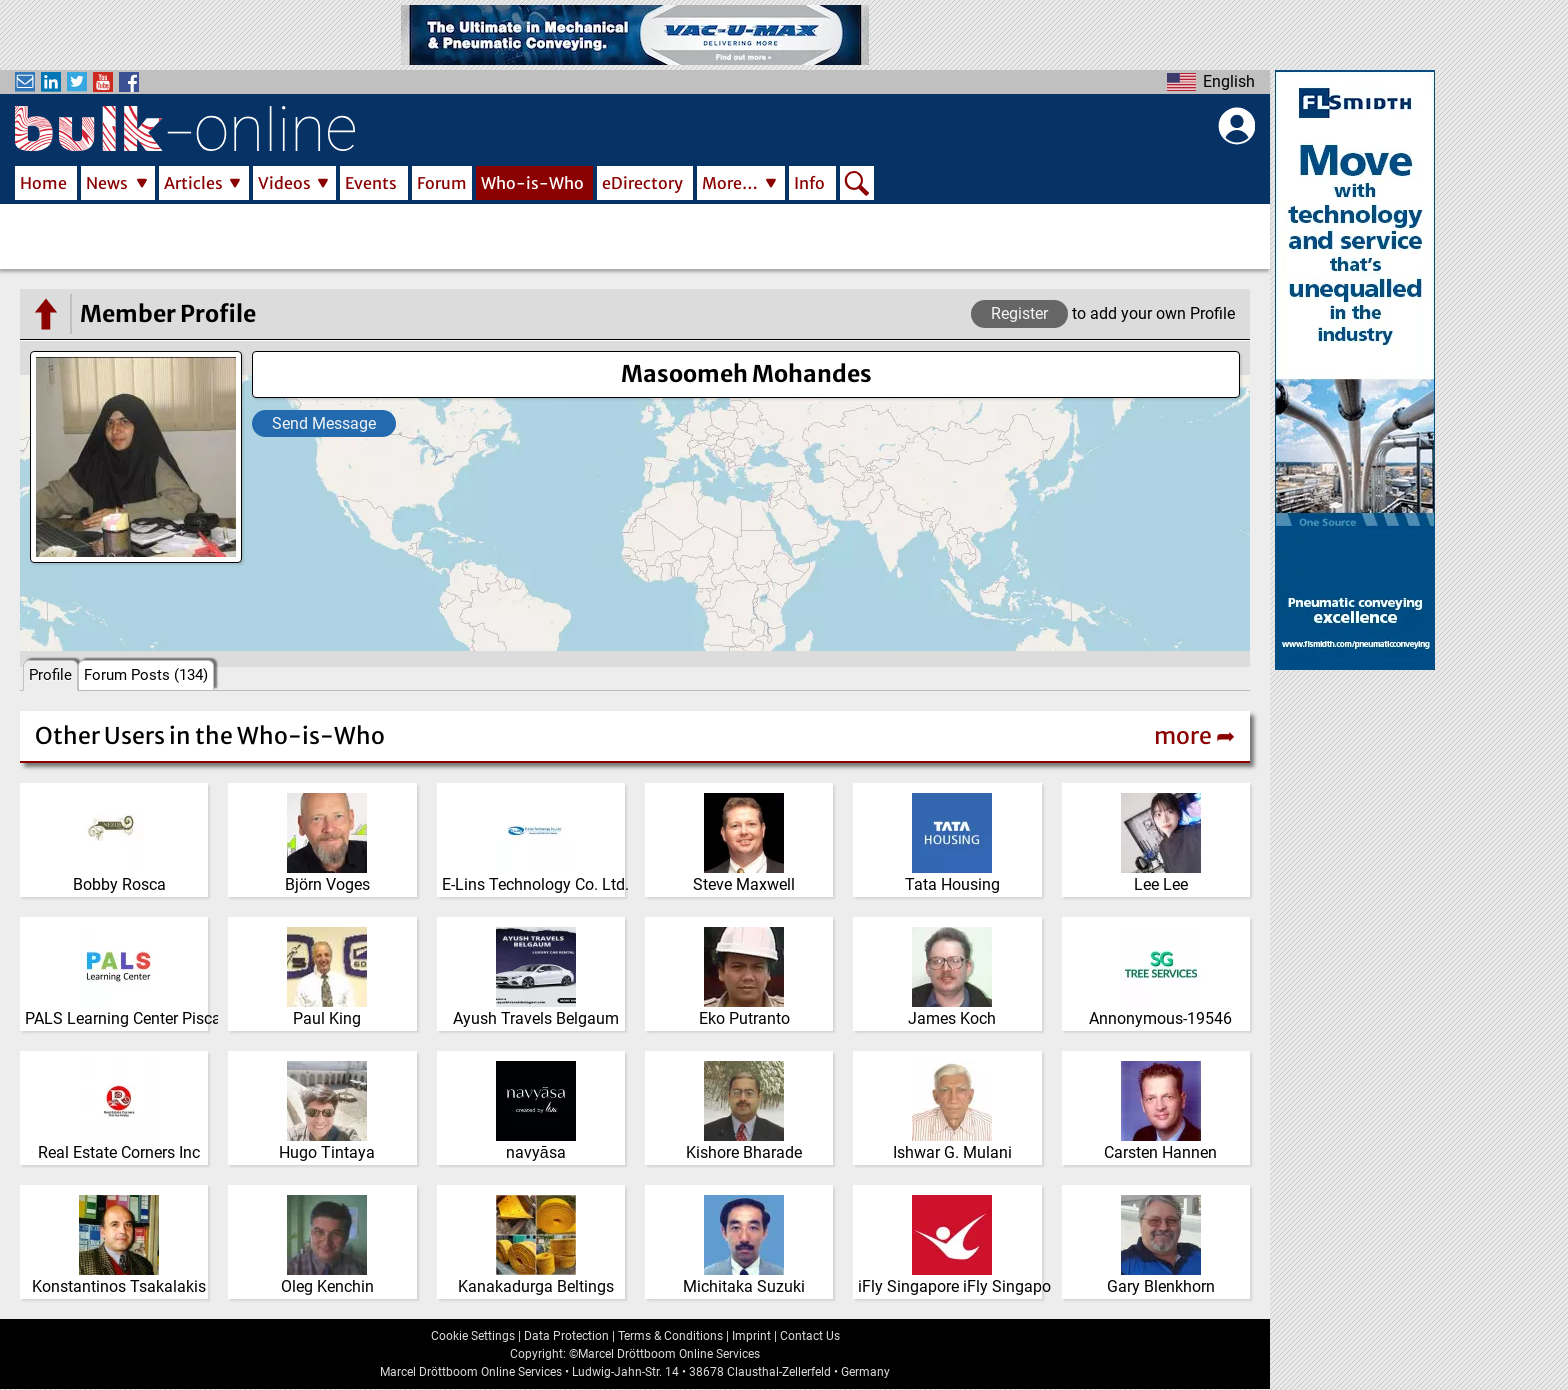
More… (730, 183)
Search (857, 185)
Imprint (751, 1336)
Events (371, 183)
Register (1019, 313)
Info (809, 183)
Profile (50, 675)
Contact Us (810, 1336)
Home (43, 183)
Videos (284, 183)
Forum (442, 183)
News (107, 183)
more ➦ (1194, 735)
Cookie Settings (473, 1336)
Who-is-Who (532, 183)
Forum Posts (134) (146, 675)
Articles (193, 183)
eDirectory (642, 183)
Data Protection (566, 1336)
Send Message (324, 423)
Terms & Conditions (670, 1336)
